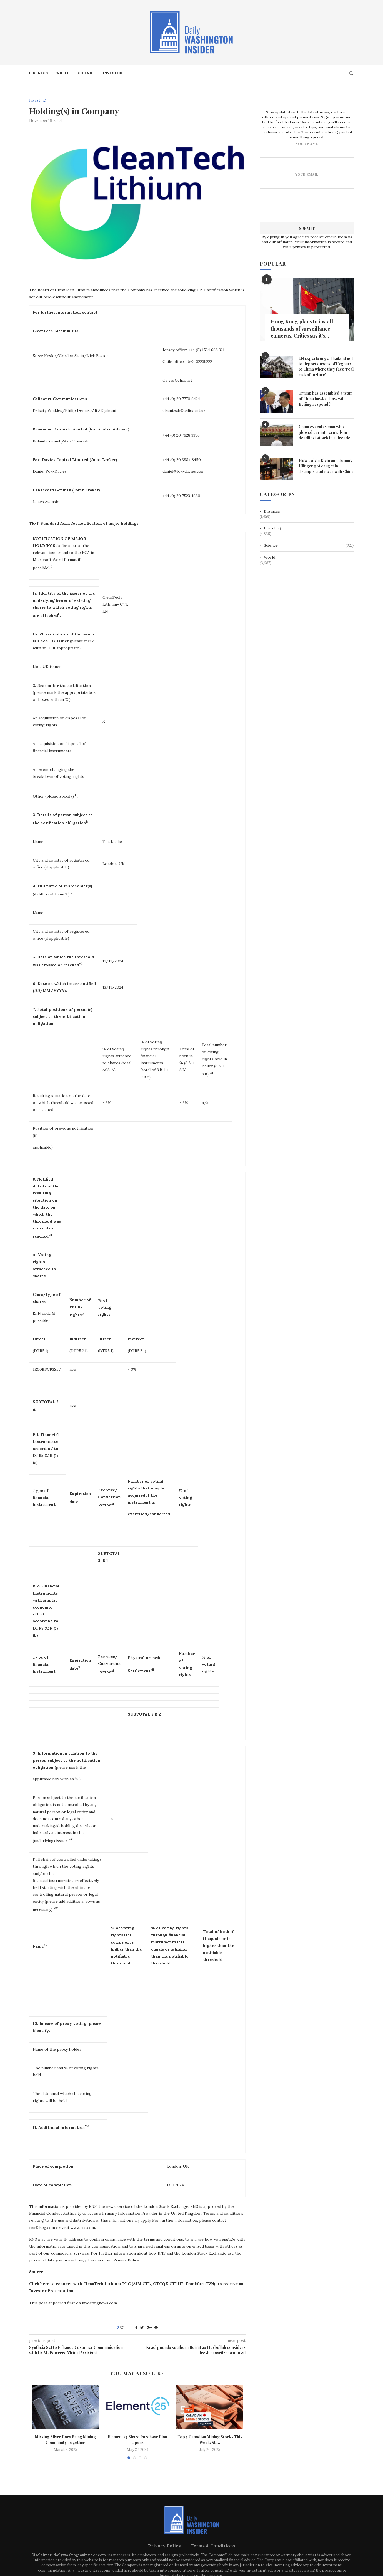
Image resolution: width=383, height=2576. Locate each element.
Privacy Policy (164, 2545)
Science (86, 73)
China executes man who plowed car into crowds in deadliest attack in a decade (324, 432)
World (63, 73)
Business (38, 73)
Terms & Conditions (213, 2545)
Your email (307, 180)
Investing (113, 73)
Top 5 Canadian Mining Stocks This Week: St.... (209, 2439)
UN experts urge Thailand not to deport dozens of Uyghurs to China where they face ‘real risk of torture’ (326, 366)
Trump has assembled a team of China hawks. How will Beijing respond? (325, 398)
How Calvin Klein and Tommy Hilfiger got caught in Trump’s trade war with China (326, 465)
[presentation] (307, 205)
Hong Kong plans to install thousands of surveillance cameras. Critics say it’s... (302, 328)
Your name (307, 149)
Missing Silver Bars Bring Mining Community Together (65, 2439)
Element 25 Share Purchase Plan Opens (137, 2439)
